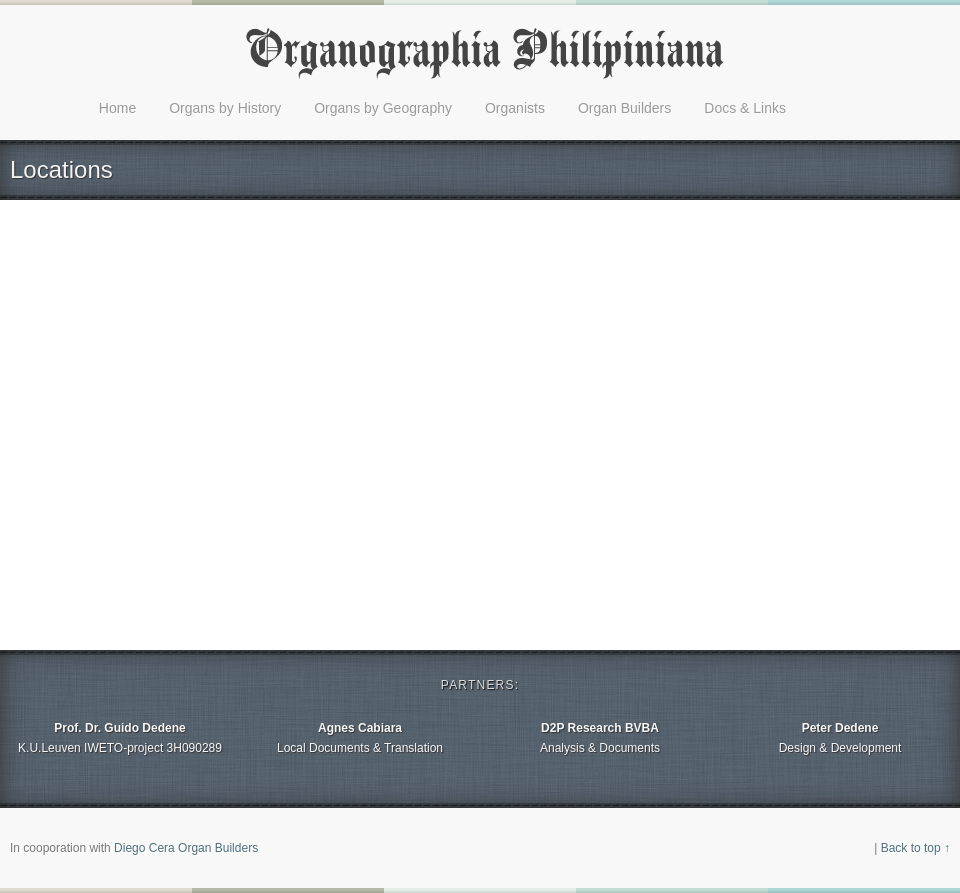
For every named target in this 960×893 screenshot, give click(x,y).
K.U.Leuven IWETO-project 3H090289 (120, 736)
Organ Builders (624, 108)
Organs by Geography (383, 108)
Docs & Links (745, 108)
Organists (515, 108)
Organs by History (225, 108)
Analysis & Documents (600, 736)
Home (117, 108)
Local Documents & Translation (360, 736)
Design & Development (840, 736)
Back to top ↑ (915, 848)
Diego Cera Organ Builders (186, 848)
